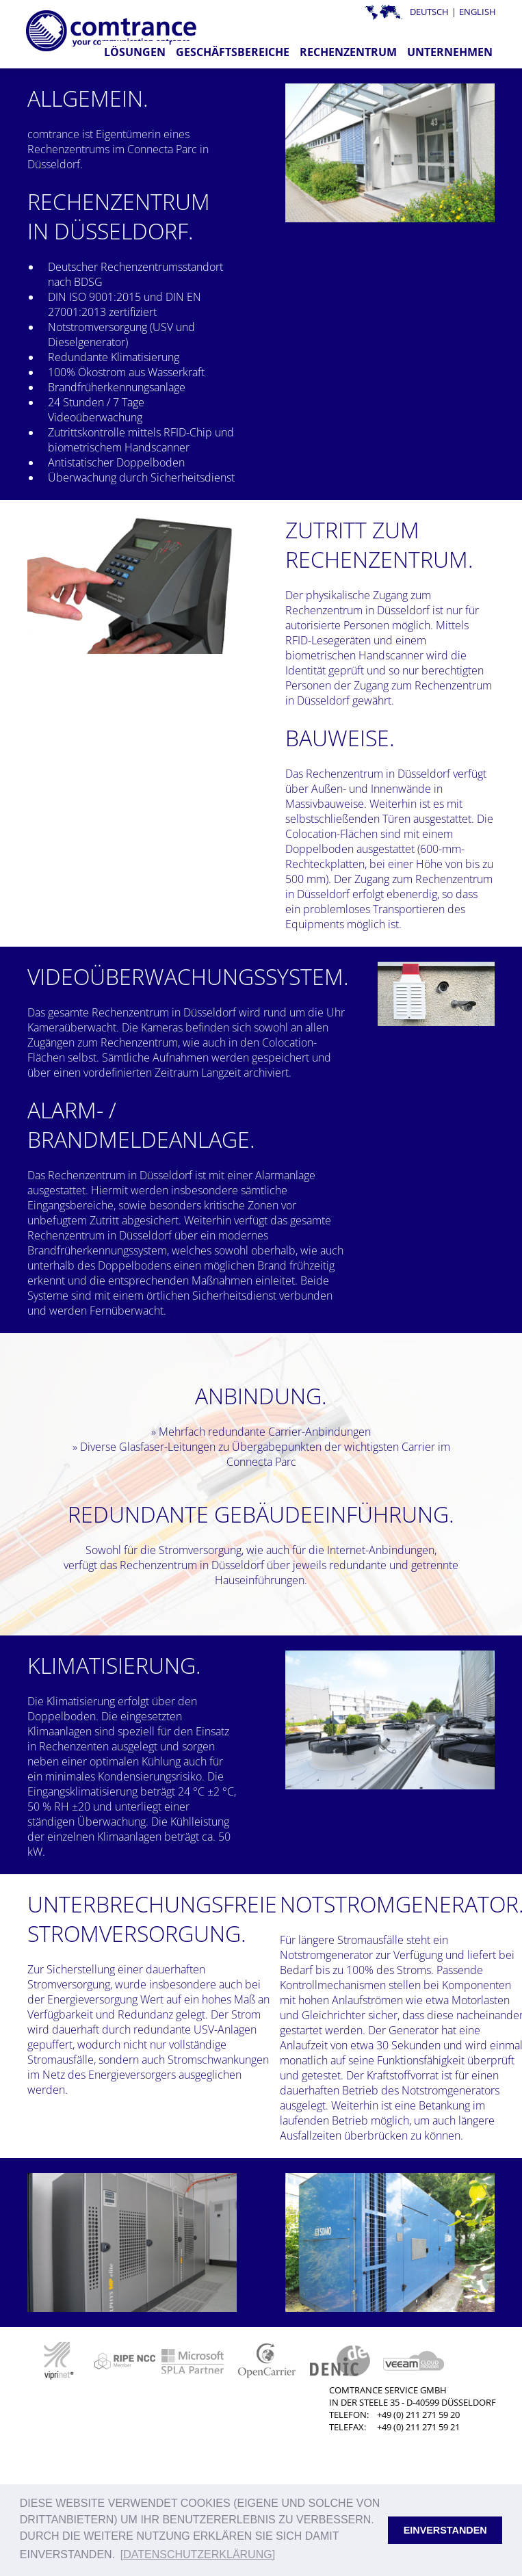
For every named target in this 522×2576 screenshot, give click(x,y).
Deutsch (429, 11)
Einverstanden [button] (445, 2530)
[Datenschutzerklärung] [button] (197, 2554)
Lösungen (135, 52)
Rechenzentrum (348, 52)
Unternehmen (450, 52)
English (477, 11)
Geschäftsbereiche (232, 52)
